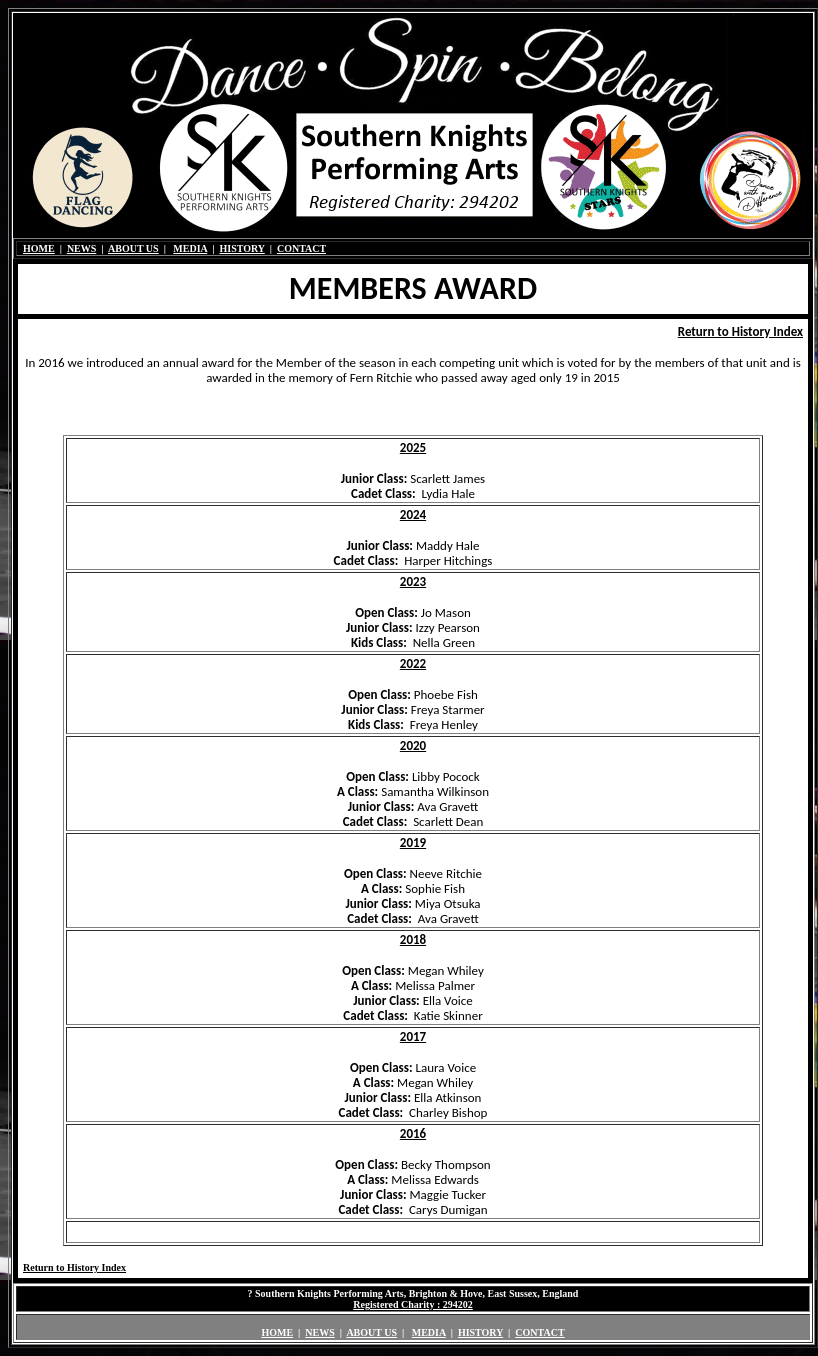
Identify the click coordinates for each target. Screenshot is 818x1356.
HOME (39, 248)
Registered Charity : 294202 (413, 1304)
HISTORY (241, 248)
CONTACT (301, 248)
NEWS (81, 248)
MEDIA (190, 248)
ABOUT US (133, 248)
